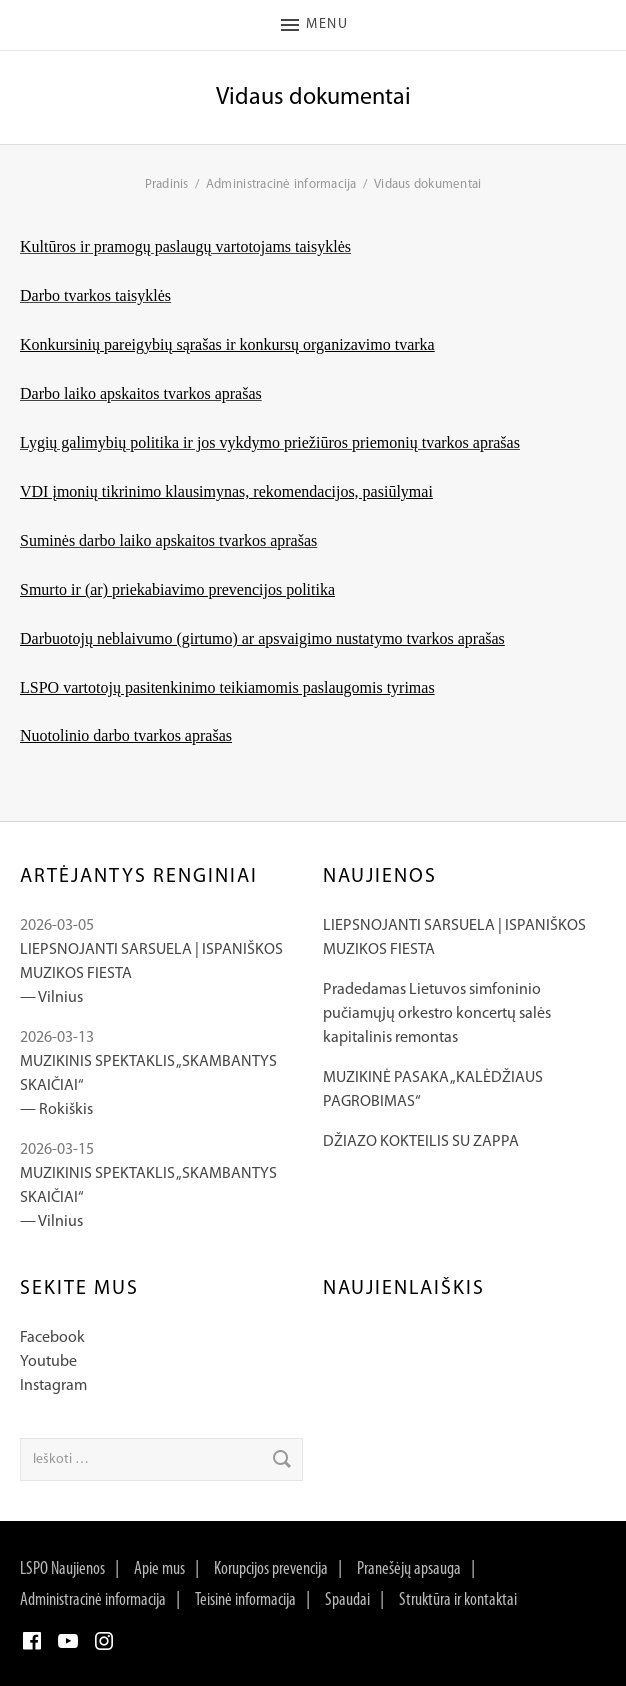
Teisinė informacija (245, 1600)
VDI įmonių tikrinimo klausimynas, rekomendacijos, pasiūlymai (226, 491)
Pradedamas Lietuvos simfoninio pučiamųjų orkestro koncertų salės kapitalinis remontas (437, 1014)
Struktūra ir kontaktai (458, 1600)
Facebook (52, 1338)
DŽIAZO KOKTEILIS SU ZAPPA (421, 1142)
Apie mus (159, 1569)
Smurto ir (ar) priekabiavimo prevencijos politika (177, 589)
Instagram (53, 1386)
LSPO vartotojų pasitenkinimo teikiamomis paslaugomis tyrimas (227, 687)
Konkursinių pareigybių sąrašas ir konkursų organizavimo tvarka (227, 344)
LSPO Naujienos (62, 1569)
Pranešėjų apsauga (409, 1569)
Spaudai (347, 1600)
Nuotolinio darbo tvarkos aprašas (126, 735)
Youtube (48, 1362)
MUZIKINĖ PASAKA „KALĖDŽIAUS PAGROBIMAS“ (433, 1090)
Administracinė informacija (93, 1600)
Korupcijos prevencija (271, 1569)
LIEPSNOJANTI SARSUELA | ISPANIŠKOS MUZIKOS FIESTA (454, 938)
